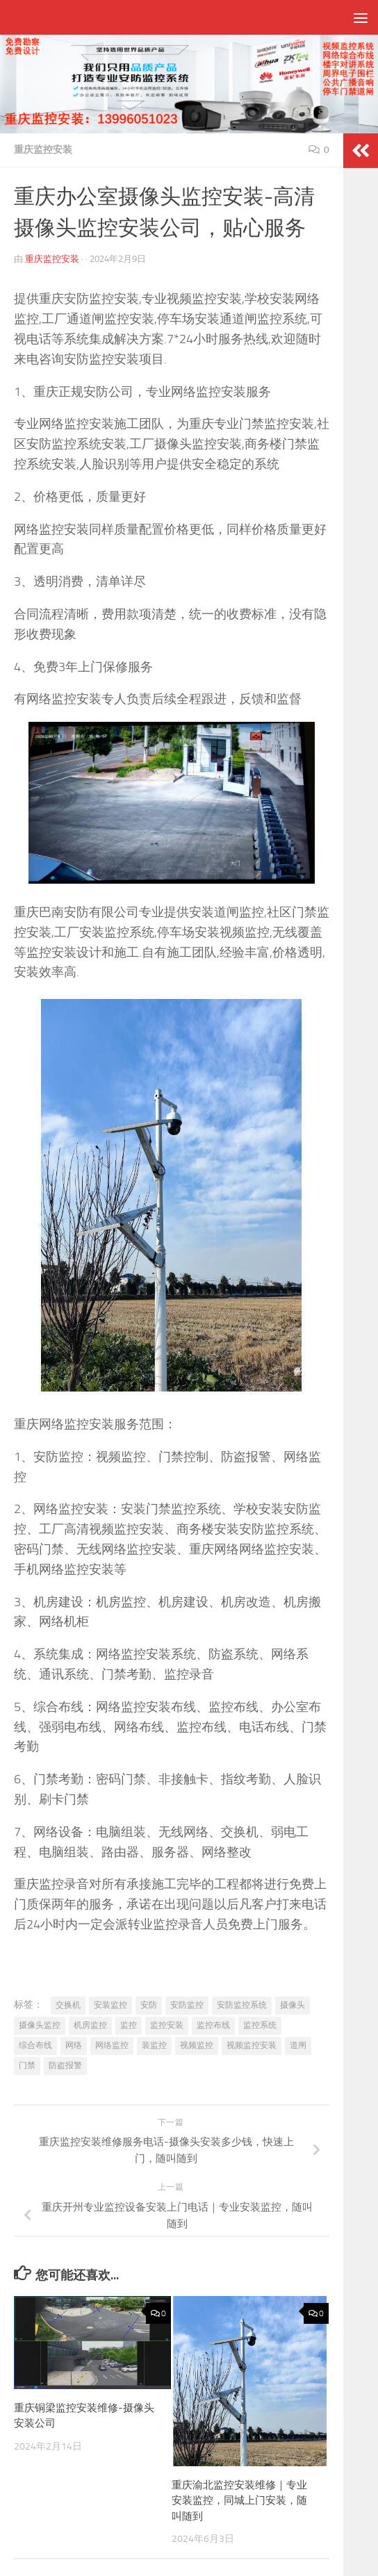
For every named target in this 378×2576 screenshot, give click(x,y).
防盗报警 (65, 2065)
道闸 (298, 2045)
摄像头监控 (39, 2025)
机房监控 (90, 2025)
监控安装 (166, 2025)
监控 (128, 2025)
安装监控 (110, 2005)
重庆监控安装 (43, 150)
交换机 (68, 2005)
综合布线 (35, 2045)
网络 (73, 2045)
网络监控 (112, 2045)
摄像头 (292, 2005)
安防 (148, 2005)
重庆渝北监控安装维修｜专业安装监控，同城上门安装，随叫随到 (239, 2501)
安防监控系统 (242, 2005)
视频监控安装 (252, 2045)
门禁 (27, 2065)
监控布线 (213, 2025)
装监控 (154, 2045)
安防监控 (187, 2005)
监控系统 (260, 2025)
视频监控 (196, 2045)
